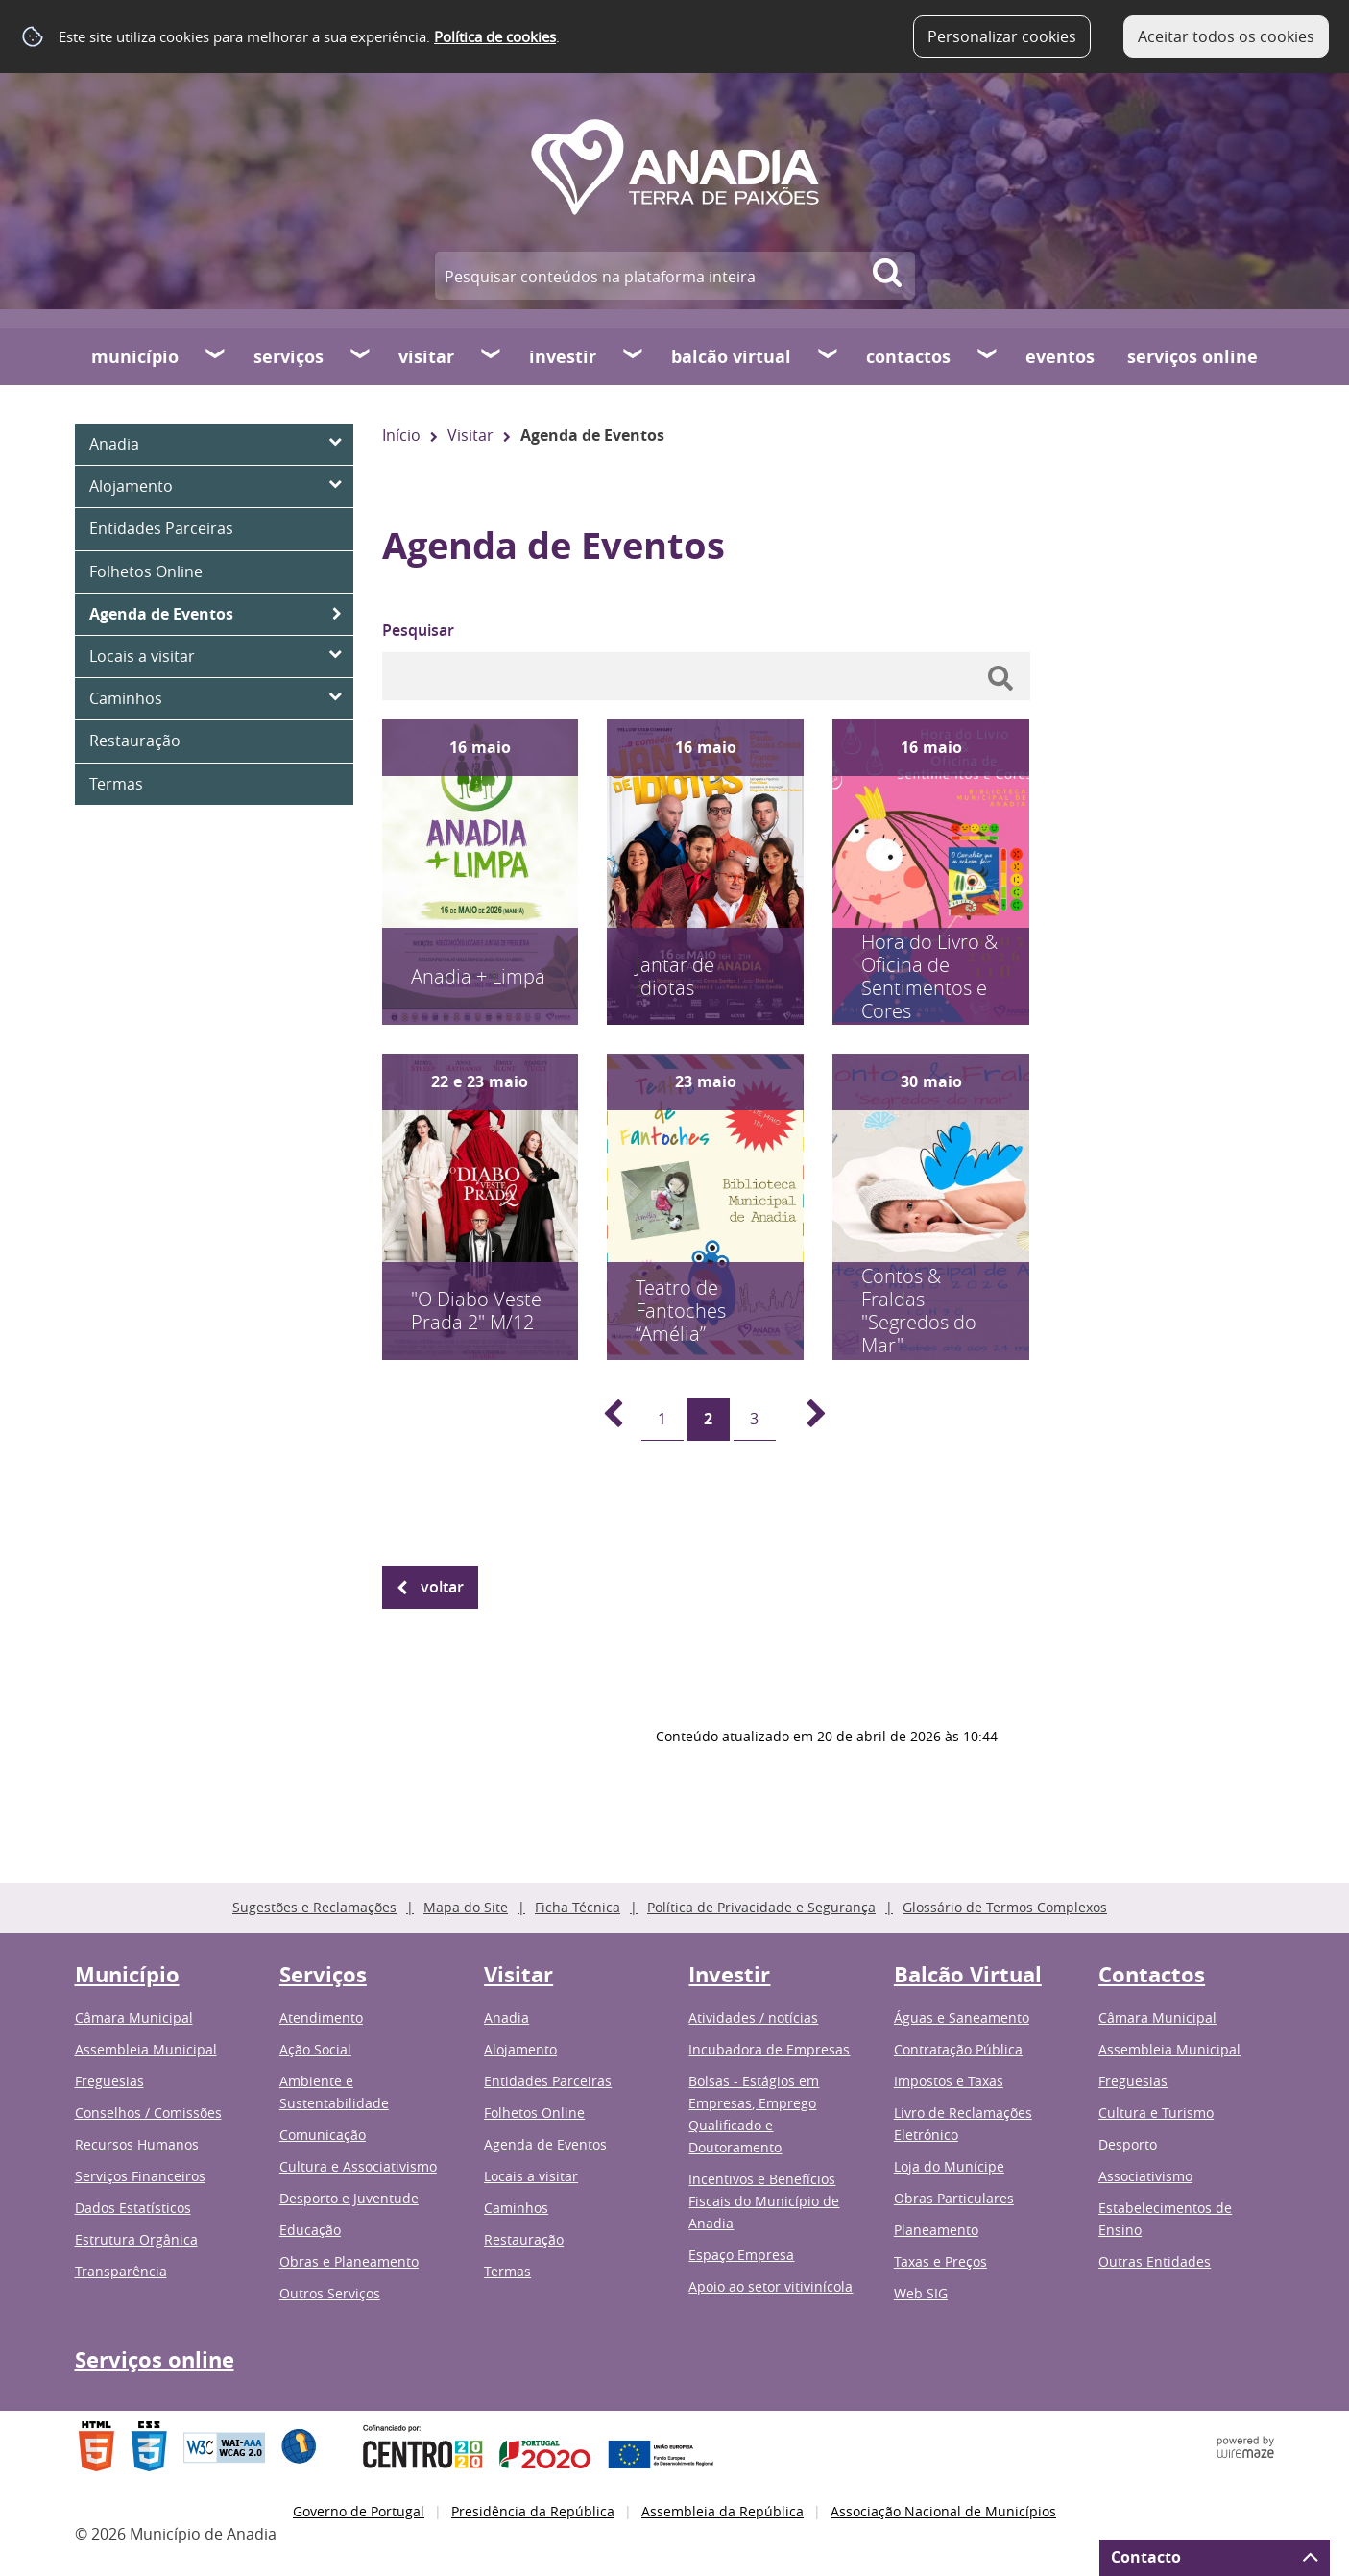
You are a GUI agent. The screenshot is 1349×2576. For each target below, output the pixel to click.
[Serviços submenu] (361, 356)
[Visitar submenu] (491, 356)
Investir (562, 357)
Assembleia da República (722, 2511)
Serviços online (1192, 357)
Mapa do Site (465, 1907)
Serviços (288, 357)
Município (135, 357)
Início (401, 435)
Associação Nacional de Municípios (943, 2511)
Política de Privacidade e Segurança (761, 1907)
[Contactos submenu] (988, 356)
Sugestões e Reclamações (314, 1907)
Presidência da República (532, 2511)
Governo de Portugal (358, 2511)
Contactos (908, 357)
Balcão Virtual (731, 357)
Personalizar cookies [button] (1001, 36)
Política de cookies (495, 36)
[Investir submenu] (634, 356)
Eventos (1060, 357)
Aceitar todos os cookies (1226, 36)
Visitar (426, 357)
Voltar (442, 1586)
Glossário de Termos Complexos (1005, 1907)
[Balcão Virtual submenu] (828, 356)
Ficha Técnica (577, 1907)
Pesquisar (418, 630)
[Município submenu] (216, 356)
